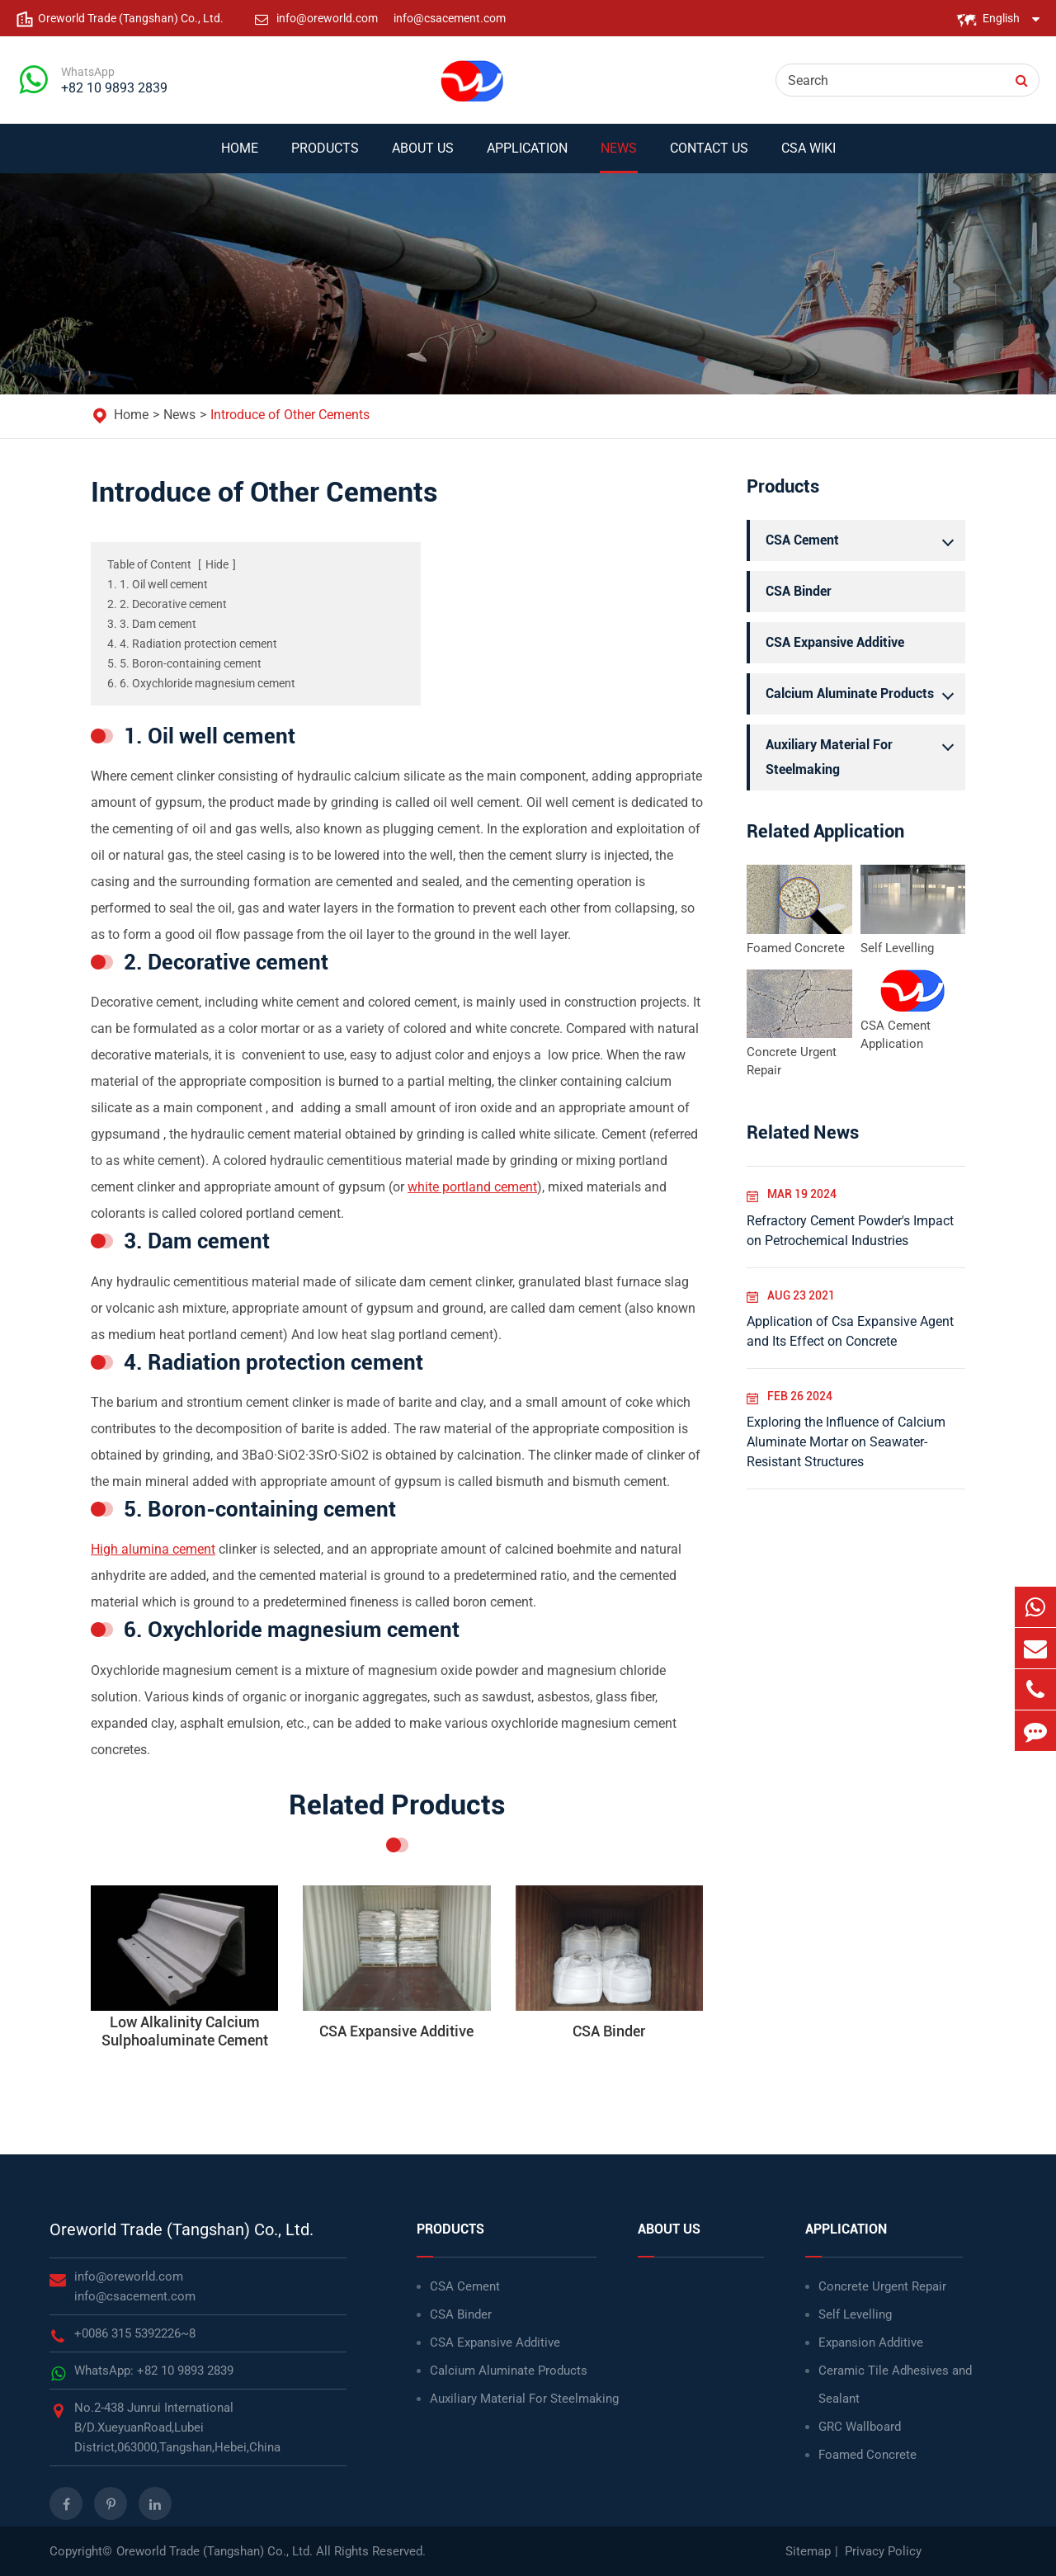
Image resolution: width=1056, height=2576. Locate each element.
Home (239, 156)
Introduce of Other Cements (290, 414)
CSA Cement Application (895, 1034)
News (619, 156)
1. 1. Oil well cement (157, 584)
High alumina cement (153, 1549)
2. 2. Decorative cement (167, 604)
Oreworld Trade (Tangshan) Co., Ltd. (182, 2229)
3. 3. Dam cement (151, 623)
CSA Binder (799, 591)
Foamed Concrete (796, 948)
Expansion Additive (870, 2342)
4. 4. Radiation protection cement (192, 643)
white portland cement (472, 1187)
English (1001, 18)
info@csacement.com (450, 18)
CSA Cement (864, 540)
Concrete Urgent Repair (792, 1061)
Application (527, 156)
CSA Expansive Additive (835, 642)
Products (325, 156)
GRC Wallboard (859, 2426)
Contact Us (709, 156)
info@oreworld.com (328, 18)
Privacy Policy (883, 2551)
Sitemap (808, 2551)
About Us (423, 156)
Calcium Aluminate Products (864, 694)
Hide (217, 564)
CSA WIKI (808, 156)
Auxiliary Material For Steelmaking (864, 755)
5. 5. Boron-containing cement (184, 663)
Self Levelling (897, 948)
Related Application (825, 831)
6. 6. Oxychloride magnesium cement (201, 683)
